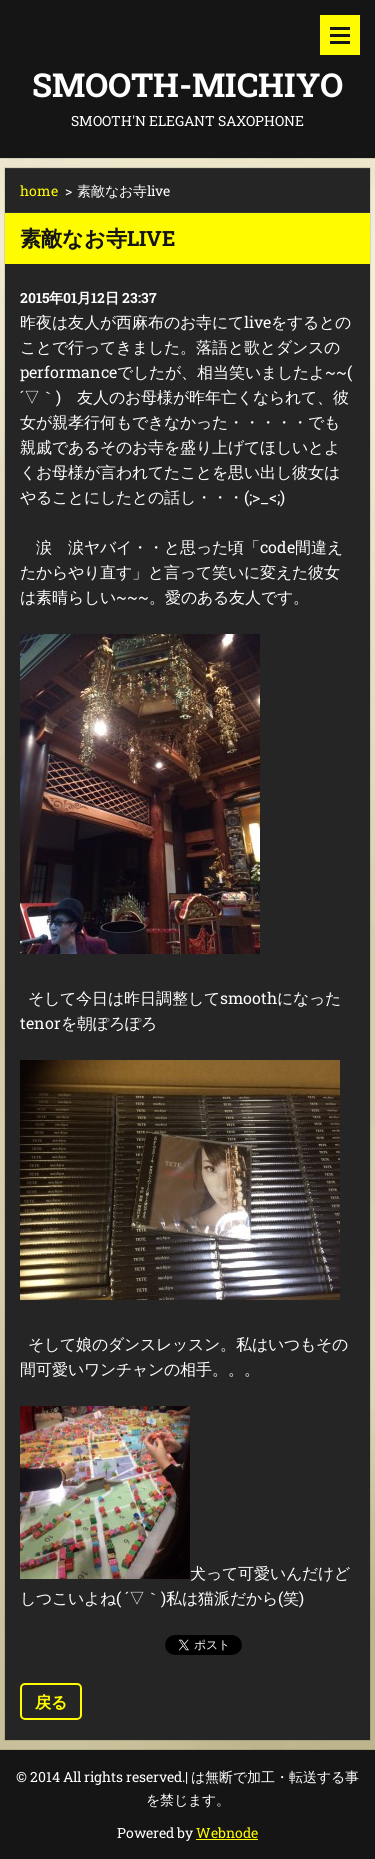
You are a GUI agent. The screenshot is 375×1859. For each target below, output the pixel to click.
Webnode (227, 1832)
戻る (51, 1701)
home (39, 190)
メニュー (340, 35)
